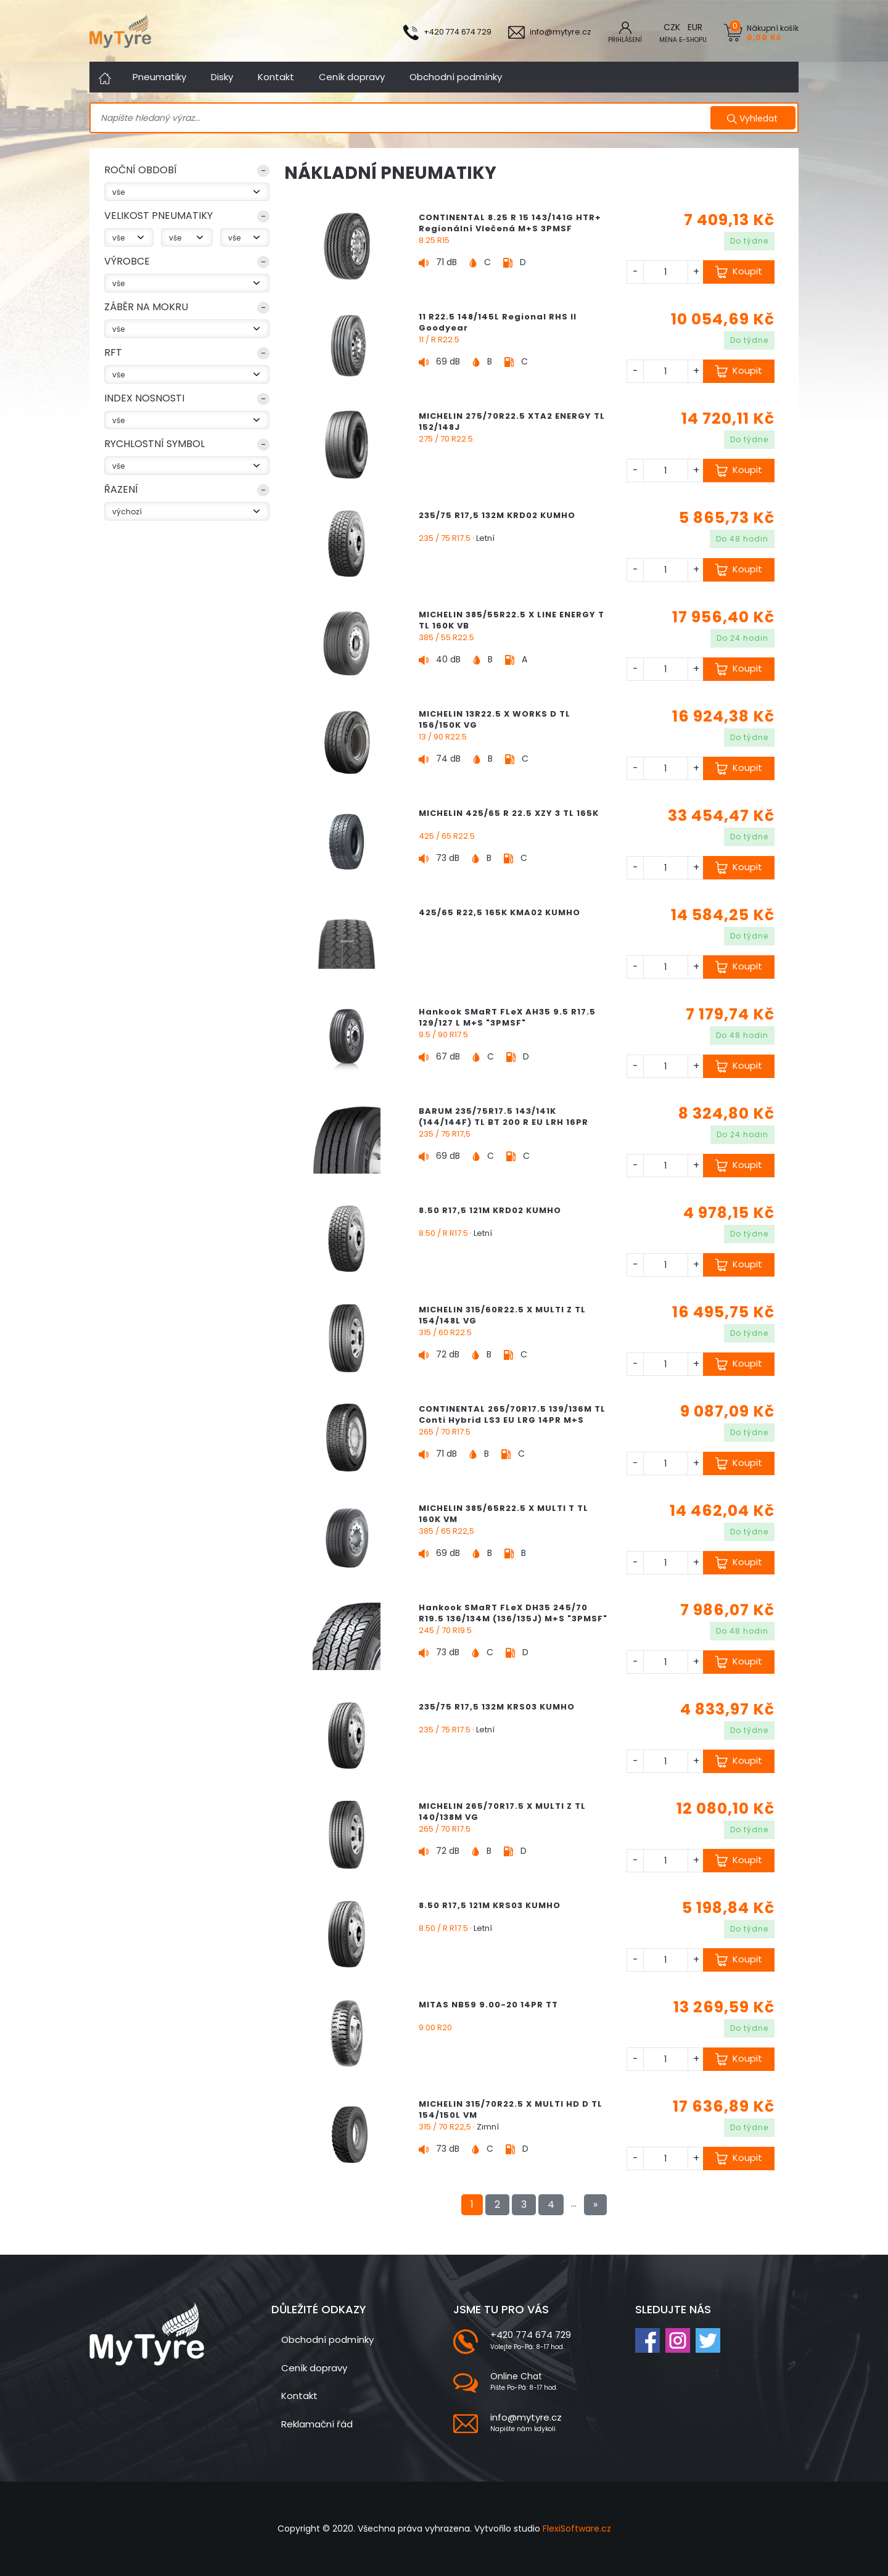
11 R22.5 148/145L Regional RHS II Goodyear (498, 322)
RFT (113, 352)
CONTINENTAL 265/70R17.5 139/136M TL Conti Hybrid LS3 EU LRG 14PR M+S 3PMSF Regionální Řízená (512, 1420)
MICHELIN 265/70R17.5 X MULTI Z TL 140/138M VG (502, 1811)
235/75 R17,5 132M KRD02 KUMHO (497, 515)
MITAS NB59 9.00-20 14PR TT (488, 2004)
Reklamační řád (317, 2424)
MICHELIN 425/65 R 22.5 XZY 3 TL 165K (509, 813)
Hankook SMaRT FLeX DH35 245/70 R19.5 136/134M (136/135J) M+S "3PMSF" (513, 1613)
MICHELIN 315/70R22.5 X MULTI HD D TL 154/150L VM (510, 2109)
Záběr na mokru (146, 307)
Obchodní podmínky (455, 76)
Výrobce (127, 261)
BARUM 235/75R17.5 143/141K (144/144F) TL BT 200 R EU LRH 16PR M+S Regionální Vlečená (503, 1122)
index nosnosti (144, 398)
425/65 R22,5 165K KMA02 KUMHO (499, 912)
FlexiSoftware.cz (577, 2528)
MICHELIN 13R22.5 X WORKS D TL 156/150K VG (494, 719)
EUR (695, 27)
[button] (186, 173)
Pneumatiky (159, 76)
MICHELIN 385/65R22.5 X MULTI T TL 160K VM (503, 1513)
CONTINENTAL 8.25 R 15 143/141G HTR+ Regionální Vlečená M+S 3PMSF (510, 223)
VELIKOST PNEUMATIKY (158, 215)
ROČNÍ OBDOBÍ (140, 170)
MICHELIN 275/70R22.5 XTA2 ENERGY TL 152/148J (512, 421)
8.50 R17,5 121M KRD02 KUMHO (490, 1210)
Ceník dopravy (352, 76)
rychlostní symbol (154, 444)
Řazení (121, 489)
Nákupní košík (773, 32)
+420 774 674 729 (530, 2334)
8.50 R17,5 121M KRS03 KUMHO (490, 1905)
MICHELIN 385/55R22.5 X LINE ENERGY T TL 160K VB (511, 620)
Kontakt (276, 76)
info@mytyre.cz (526, 2417)
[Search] (401, 118)
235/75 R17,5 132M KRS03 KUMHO (497, 1707)
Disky (222, 76)
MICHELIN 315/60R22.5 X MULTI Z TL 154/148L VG (502, 1315)
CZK (672, 27)
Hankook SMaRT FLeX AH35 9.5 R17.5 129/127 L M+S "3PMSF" (507, 1017)
